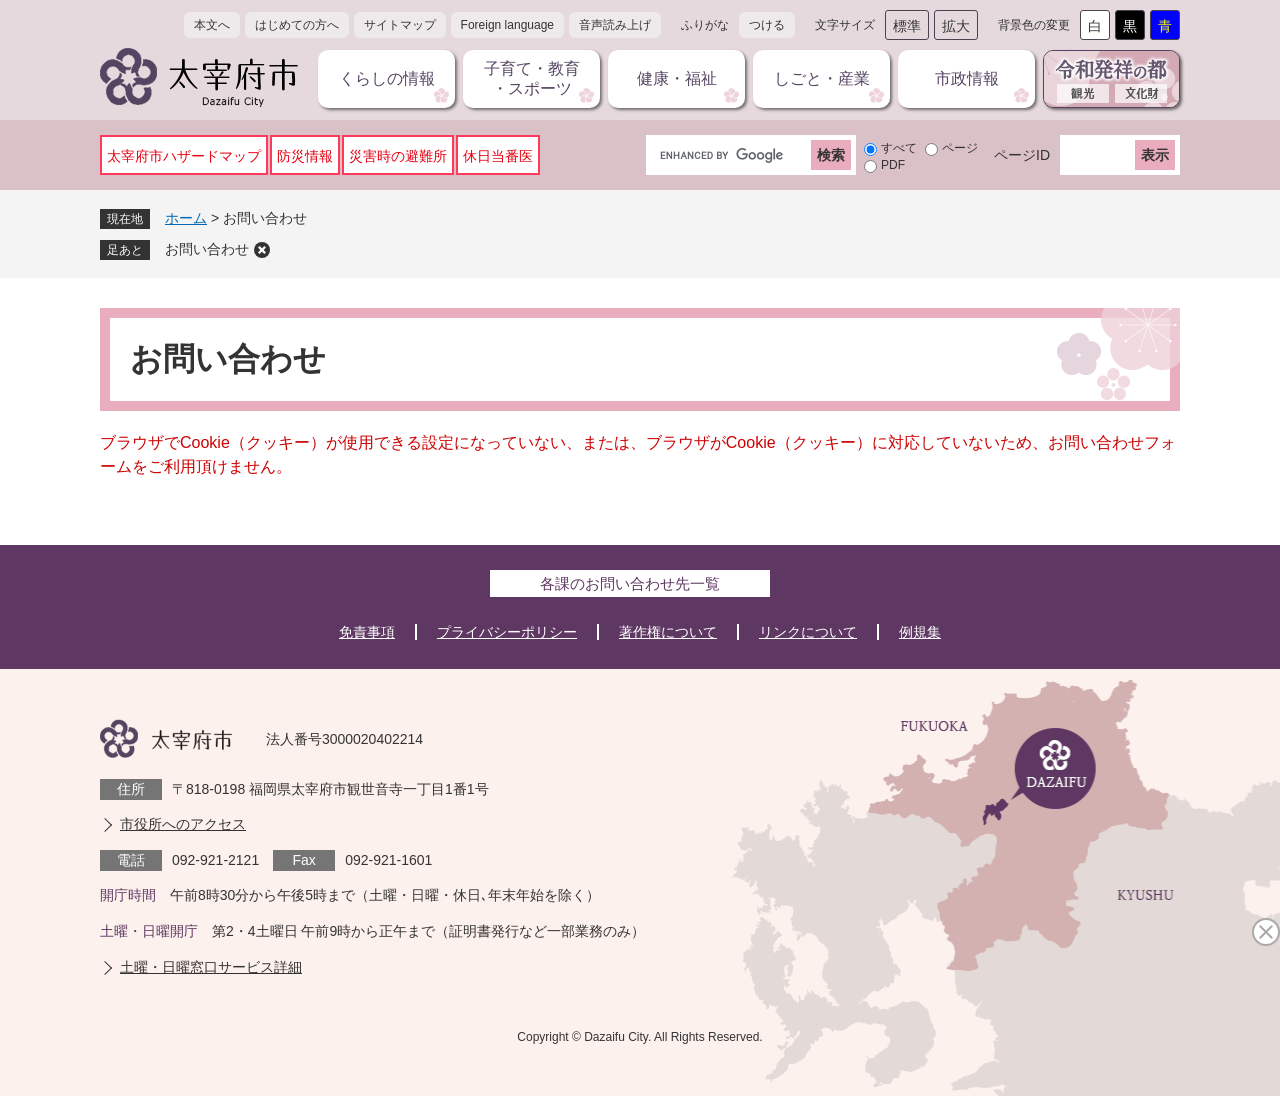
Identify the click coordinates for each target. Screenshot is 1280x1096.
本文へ (212, 25)
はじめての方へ (297, 25)
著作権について (668, 632)
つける (767, 25)
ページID (1022, 155)
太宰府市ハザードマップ (184, 156)
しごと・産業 (822, 78)
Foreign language (507, 25)
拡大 (956, 26)
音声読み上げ (615, 25)
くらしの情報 (387, 78)
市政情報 (967, 78)
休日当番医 (498, 156)
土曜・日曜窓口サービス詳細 (211, 967)
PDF (893, 165)
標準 (907, 26)
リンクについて (808, 632)
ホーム (186, 218)
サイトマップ (400, 25)
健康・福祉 (677, 78)
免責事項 (367, 632)
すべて (899, 148)
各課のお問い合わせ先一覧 (630, 583)
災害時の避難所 (398, 156)
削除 (262, 250)
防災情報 (305, 156)
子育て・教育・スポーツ (532, 78)
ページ (960, 148)
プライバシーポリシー (507, 632)
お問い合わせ (207, 249)
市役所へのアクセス (183, 824)
